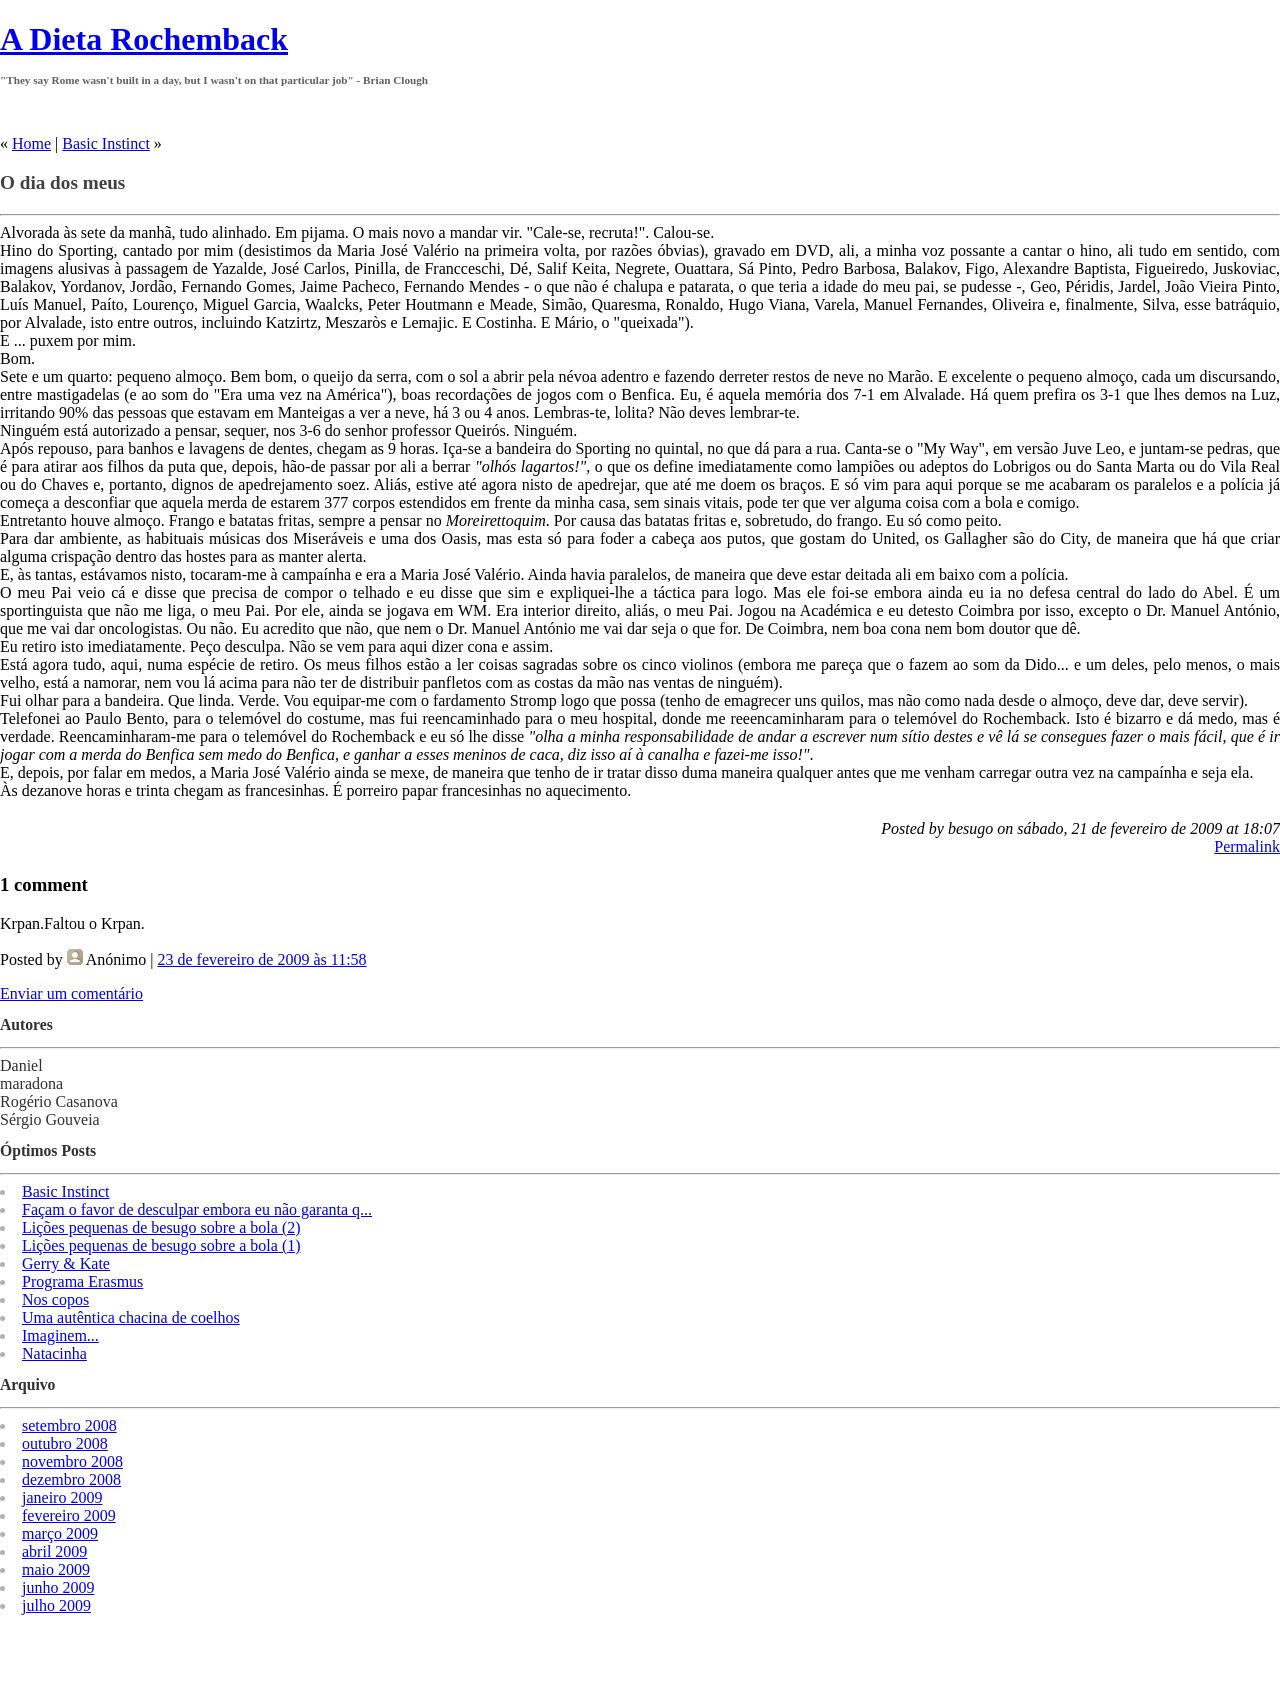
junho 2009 (58, 1587)
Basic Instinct (106, 143)
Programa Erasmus (82, 1281)
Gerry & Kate (66, 1263)
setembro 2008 (69, 1425)
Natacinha (54, 1353)
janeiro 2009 (62, 1497)
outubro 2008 (65, 1443)
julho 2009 (56, 1605)
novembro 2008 (72, 1461)
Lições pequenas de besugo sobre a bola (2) (161, 1227)
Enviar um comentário (71, 993)
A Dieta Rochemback (144, 39)
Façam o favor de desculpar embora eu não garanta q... (197, 1209)
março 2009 (60, 1533)
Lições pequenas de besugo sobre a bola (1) (161, 1245)
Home (31, 143)
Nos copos (55, 1299)
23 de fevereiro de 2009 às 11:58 (261, 959)
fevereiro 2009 (69, 1515)
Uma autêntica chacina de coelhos (131, 1317)
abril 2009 (54, 1551)
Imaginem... (60, 1335)
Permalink (1247, 846)
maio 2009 (56, 1569)
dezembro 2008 (71, 1479)
